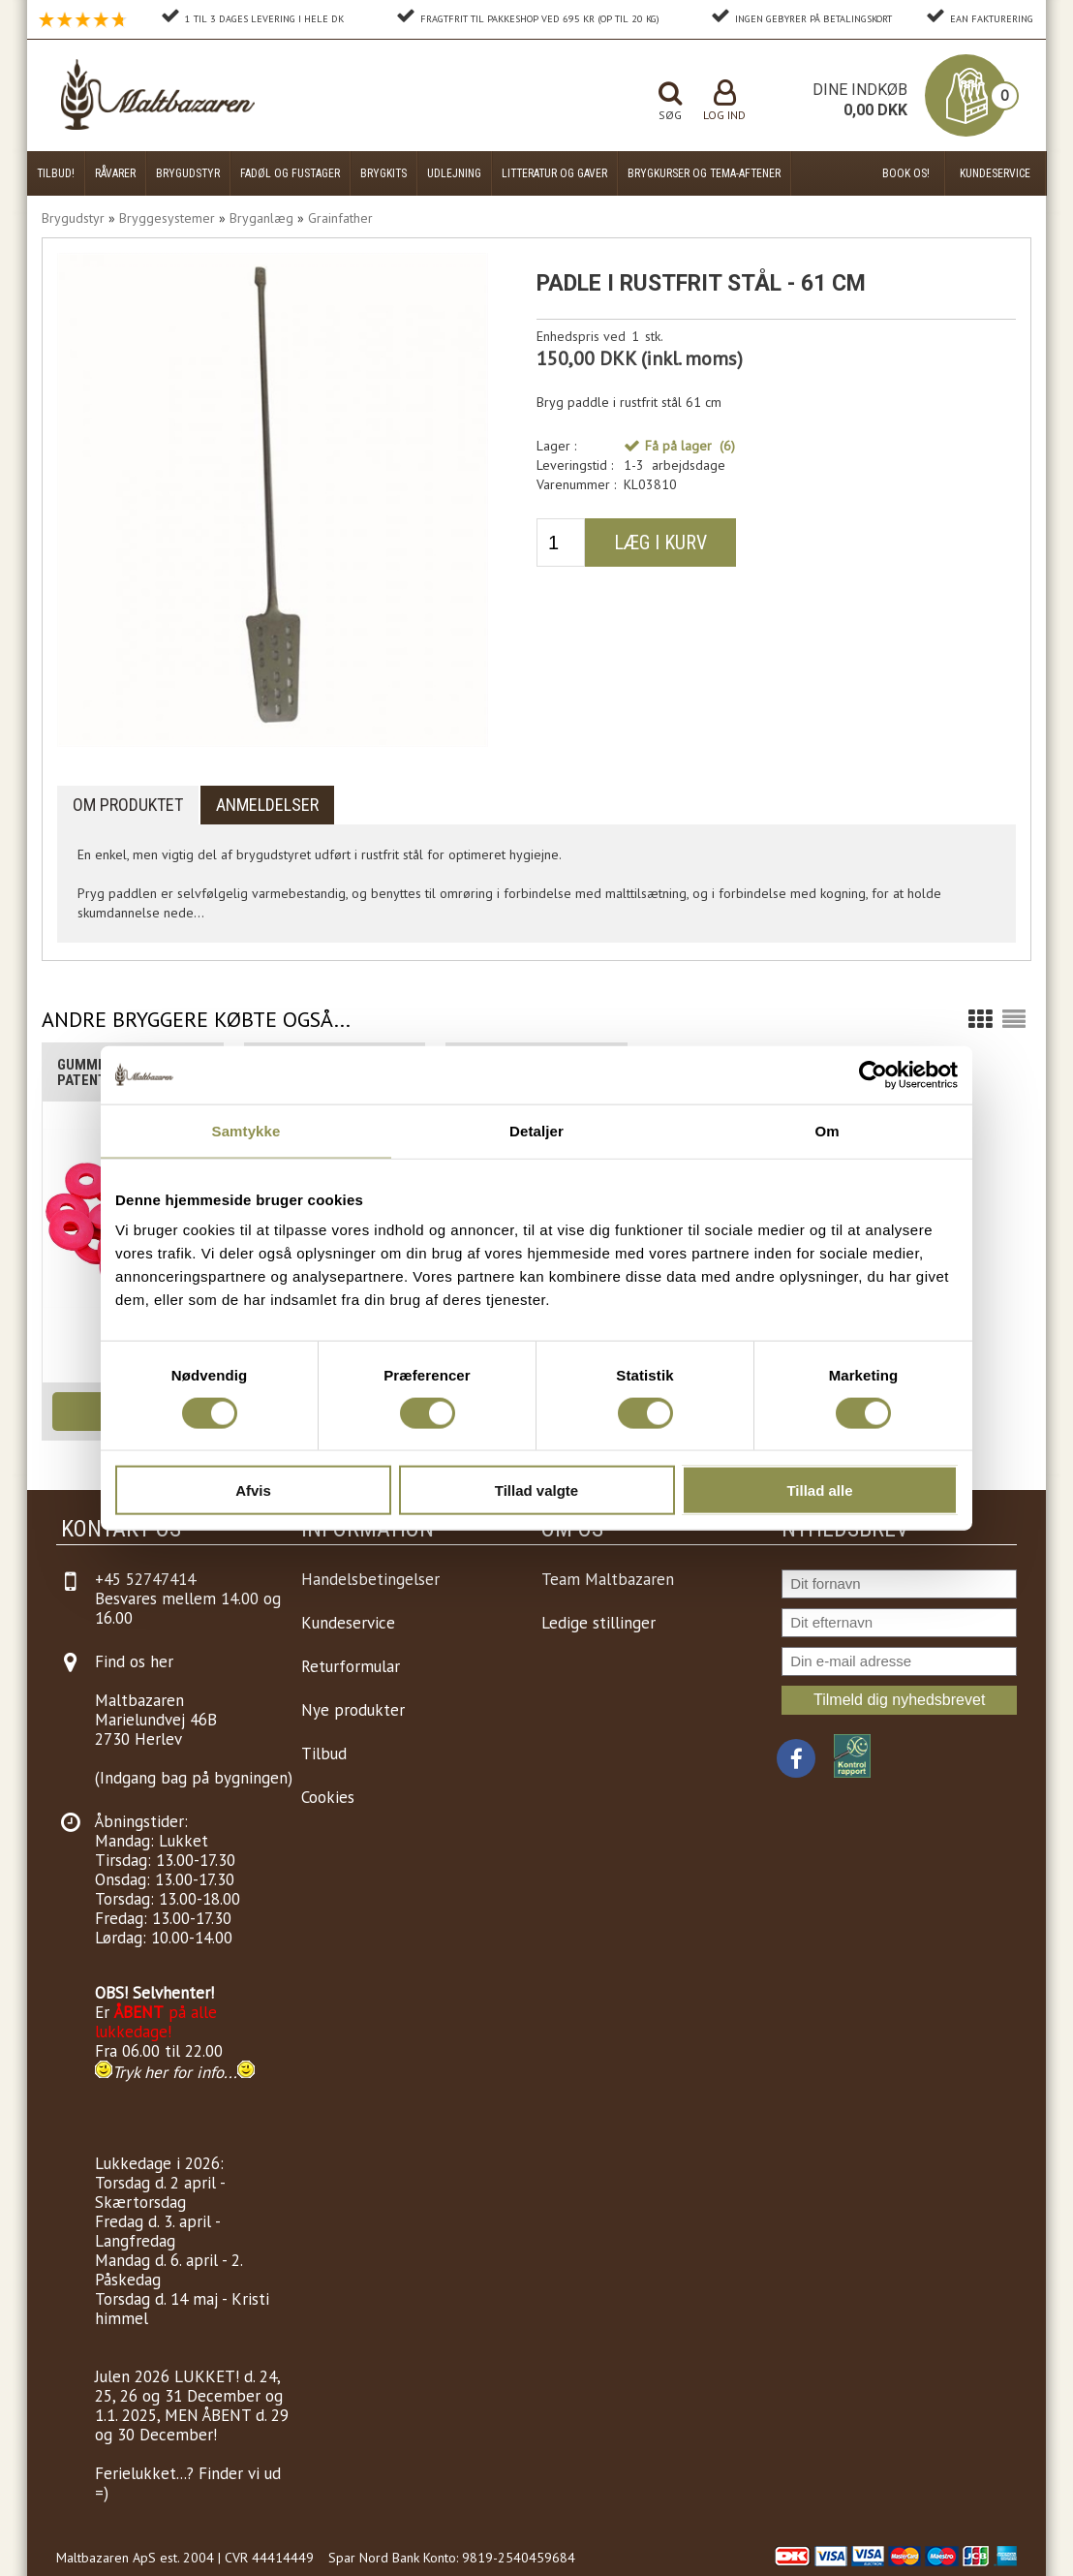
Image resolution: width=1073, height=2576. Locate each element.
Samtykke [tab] (246, 1130)
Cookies (327, 1797)
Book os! (906, 173)
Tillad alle (819, 1490)
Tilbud (324, 1753)
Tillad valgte (536, 1490)
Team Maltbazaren (607, 1579)
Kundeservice (995, 173)
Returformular (350, 1666)
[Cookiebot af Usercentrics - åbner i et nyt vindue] (873, 1074)
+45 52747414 (145, 1579)
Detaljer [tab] (536, 1130)
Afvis (253, 1490)
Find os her (134, 1661)
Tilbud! (56, 173)
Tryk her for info (168, 2072)
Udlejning (454, 173)
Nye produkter (353, 1710)
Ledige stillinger (598, 1622)
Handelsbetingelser (370, 1579)
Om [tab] (826, 1130)
